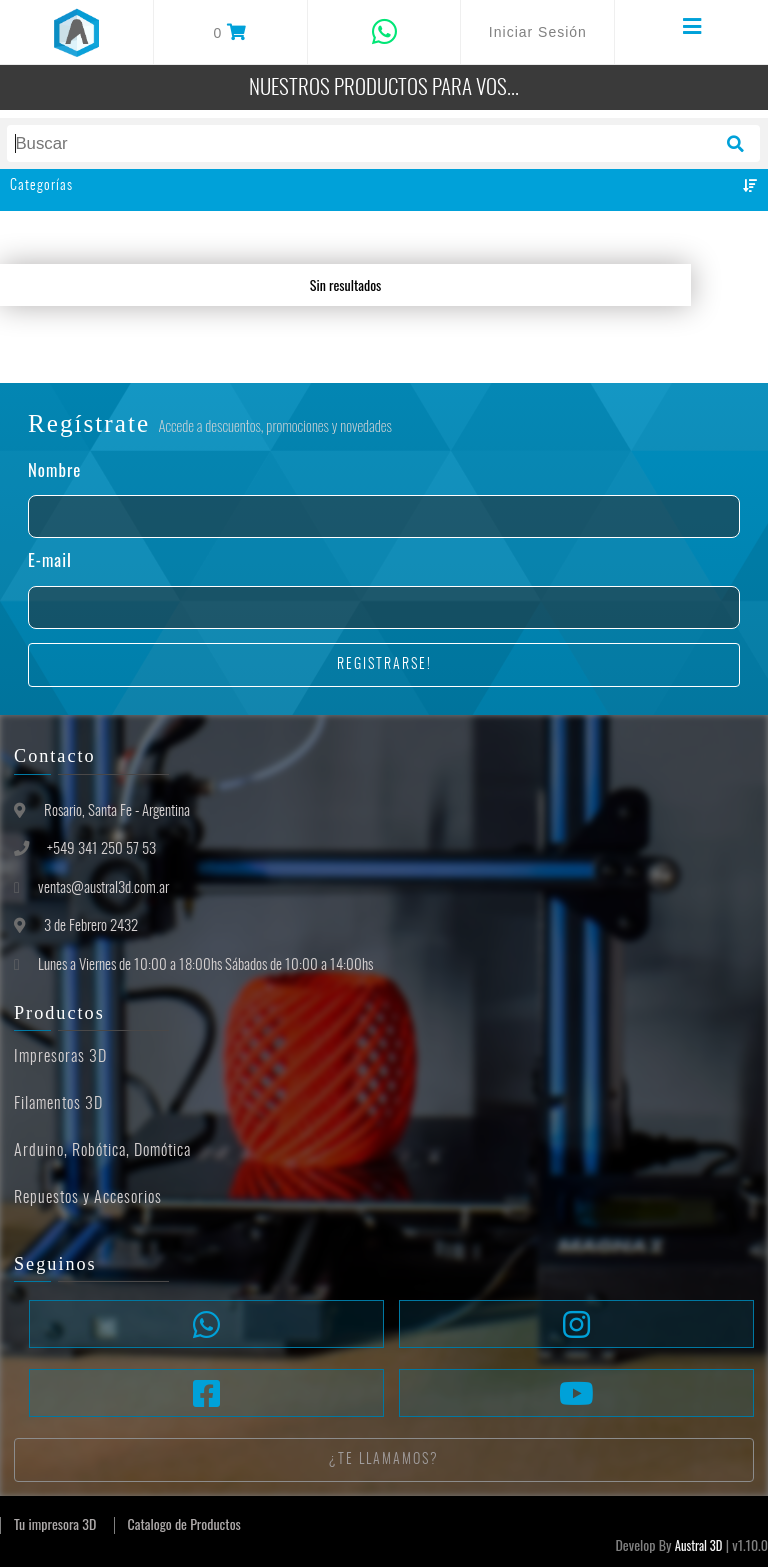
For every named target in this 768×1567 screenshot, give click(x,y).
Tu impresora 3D (55, 1523)
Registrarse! (384, 665)
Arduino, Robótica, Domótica (102, 1151)
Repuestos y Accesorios (88, 1198)
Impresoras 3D (60, 1057)
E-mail (50, 560)
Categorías (384, 186)
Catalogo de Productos (184, 1523)
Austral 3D (699, 1545)
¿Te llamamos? (384, 1460)
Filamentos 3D (58, 1104)
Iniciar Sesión (538, 32)
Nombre (54, 470)
